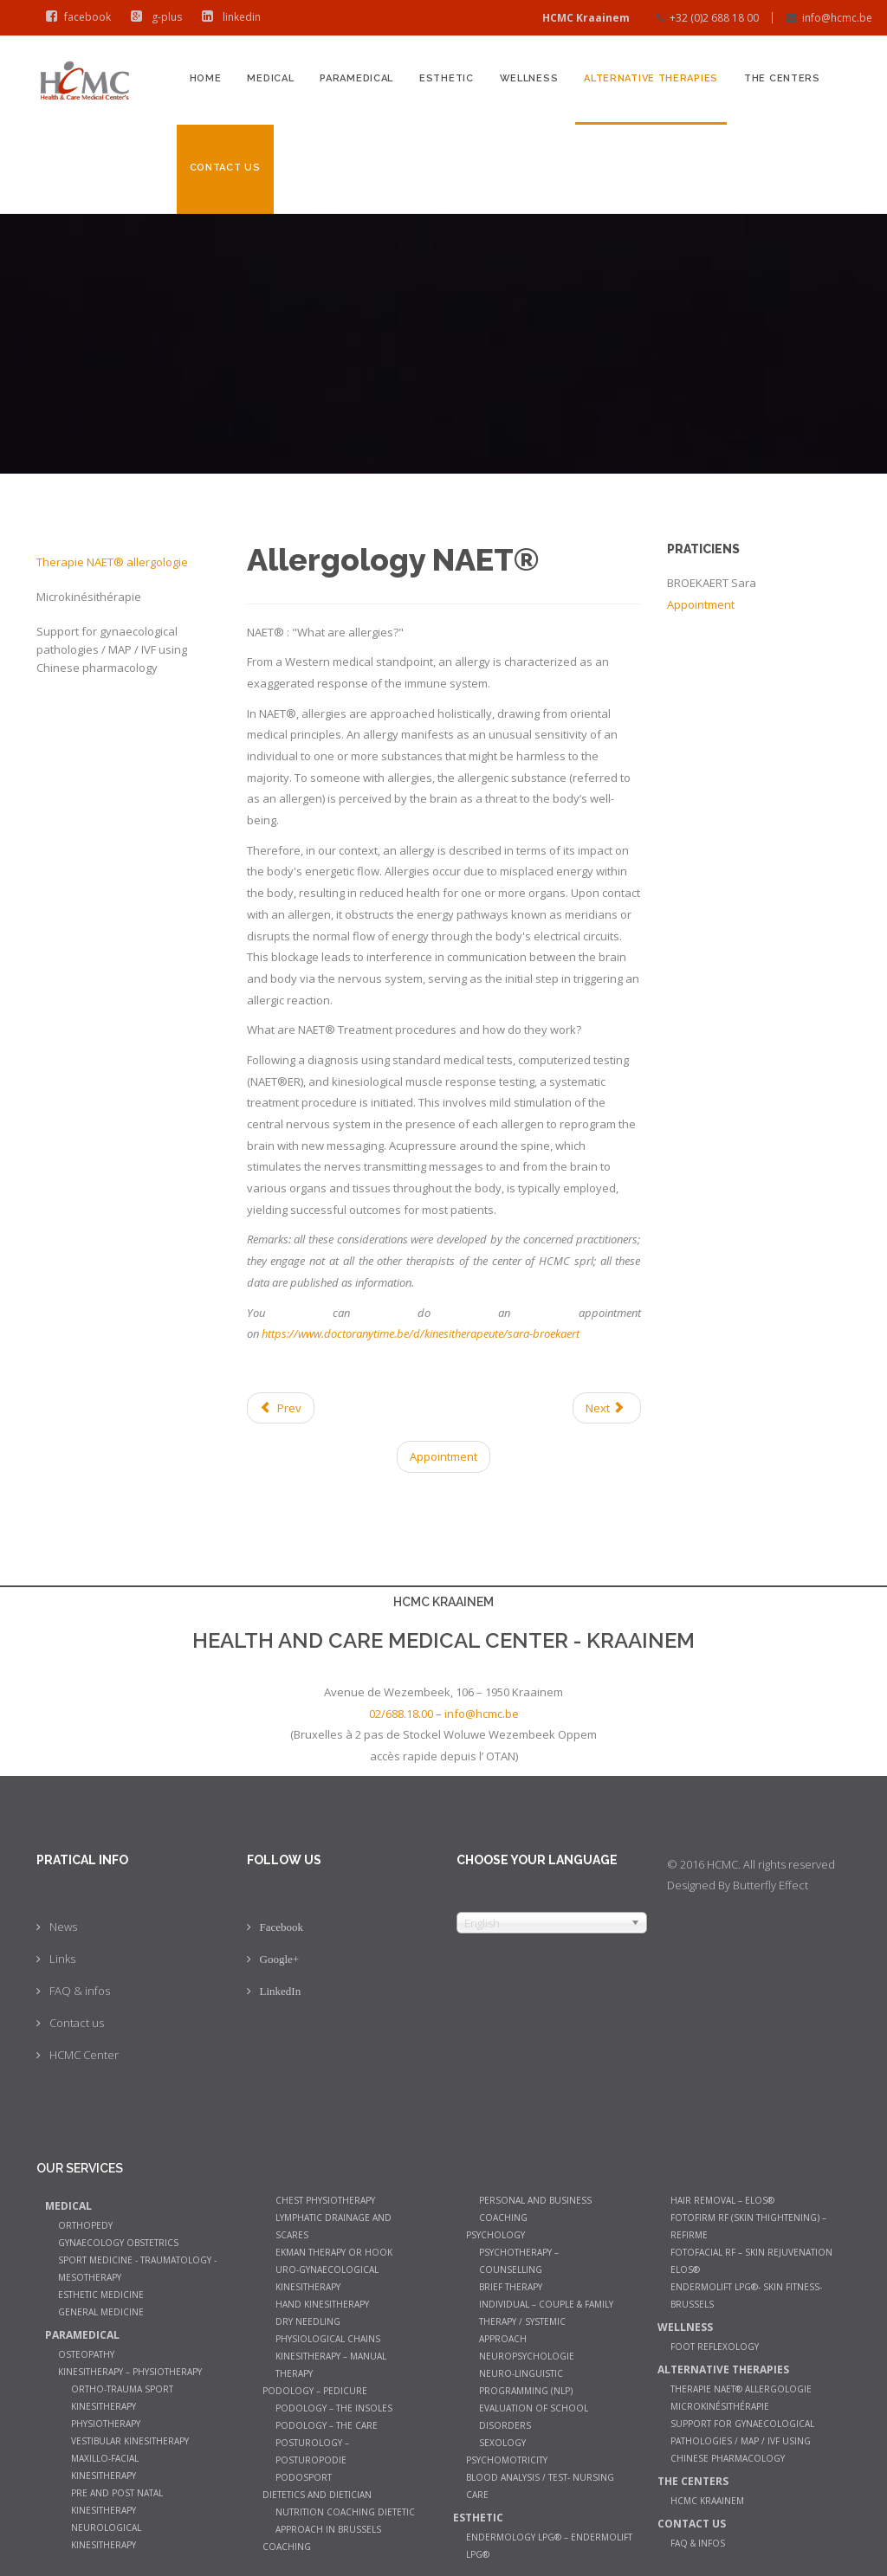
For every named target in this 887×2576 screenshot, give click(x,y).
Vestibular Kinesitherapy (130, 2441)
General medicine (101, 2312)
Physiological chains (327, 2339)
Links (62, 1958)
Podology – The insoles (333, 2408)
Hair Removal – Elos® (722, 2200)
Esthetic (446, 78)
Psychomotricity (506, 2460)
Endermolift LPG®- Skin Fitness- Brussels (746, 2295)
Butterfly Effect (770, 1885)
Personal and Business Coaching (535, 2209)
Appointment (443, 1456)
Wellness (529, 78)
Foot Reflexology (714, 2346)
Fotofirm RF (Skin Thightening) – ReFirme (748, 2226)
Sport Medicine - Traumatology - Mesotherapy (137, 2268)
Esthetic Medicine (101, 2295)
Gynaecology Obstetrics (118, 2243)
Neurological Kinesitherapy (106, 2536)
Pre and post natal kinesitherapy (117, 2501)
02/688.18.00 (401, 1713)
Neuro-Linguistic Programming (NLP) (526, 2382)
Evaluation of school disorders (533, 2416)
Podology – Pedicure (314, 2391)
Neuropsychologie (526, 2356)
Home (206, 78)
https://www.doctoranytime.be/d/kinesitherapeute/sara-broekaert (420, 1333)
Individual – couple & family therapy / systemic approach (546, 2321)
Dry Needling (307, 2321)
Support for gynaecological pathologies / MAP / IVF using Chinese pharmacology (111, 649)
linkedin (227, 17)
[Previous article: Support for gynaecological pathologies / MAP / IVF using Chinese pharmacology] (280, 1408)
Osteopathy (86, 2354)
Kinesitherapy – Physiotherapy (130, 2372)
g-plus (152, 17)
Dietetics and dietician (317, 2495)
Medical (270, 78)
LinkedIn (280, 1991)
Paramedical (356, 78)
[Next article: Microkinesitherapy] (606, 1408)
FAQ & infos (79, 1990)
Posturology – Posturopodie (312, 2451)
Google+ (280, 1959)
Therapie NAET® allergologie (112, 562)
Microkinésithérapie (88, 596)
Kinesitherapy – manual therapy (330, 2364)
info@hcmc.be (837, 17)
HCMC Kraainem (707, 2501)
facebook (74, 17)
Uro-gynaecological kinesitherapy (327, 2278)
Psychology (495, 2235)
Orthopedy (85, 2225)
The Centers (782, 78)
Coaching (286, 2546)
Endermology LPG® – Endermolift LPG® (549, 2545)
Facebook (282, 1927)
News (63, 1926)
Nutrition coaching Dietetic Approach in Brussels (345, 2520)
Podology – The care (326, 2425)
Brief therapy (510, 2287)
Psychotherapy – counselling (519, 2261)
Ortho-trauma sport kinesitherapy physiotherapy (122, 2406)
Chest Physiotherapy (325, 2200)
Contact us (225, 167)
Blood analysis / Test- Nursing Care (540, 2486)
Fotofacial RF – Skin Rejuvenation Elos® (751, 2261)
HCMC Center (84, 2055)
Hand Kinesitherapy (322, 2304)
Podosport (303, 2477)
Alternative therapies (651, 78)
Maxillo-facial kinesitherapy (105, 2467)
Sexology (502, 2443)
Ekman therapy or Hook (333, 2252)
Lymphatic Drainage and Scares (333, 2226)
